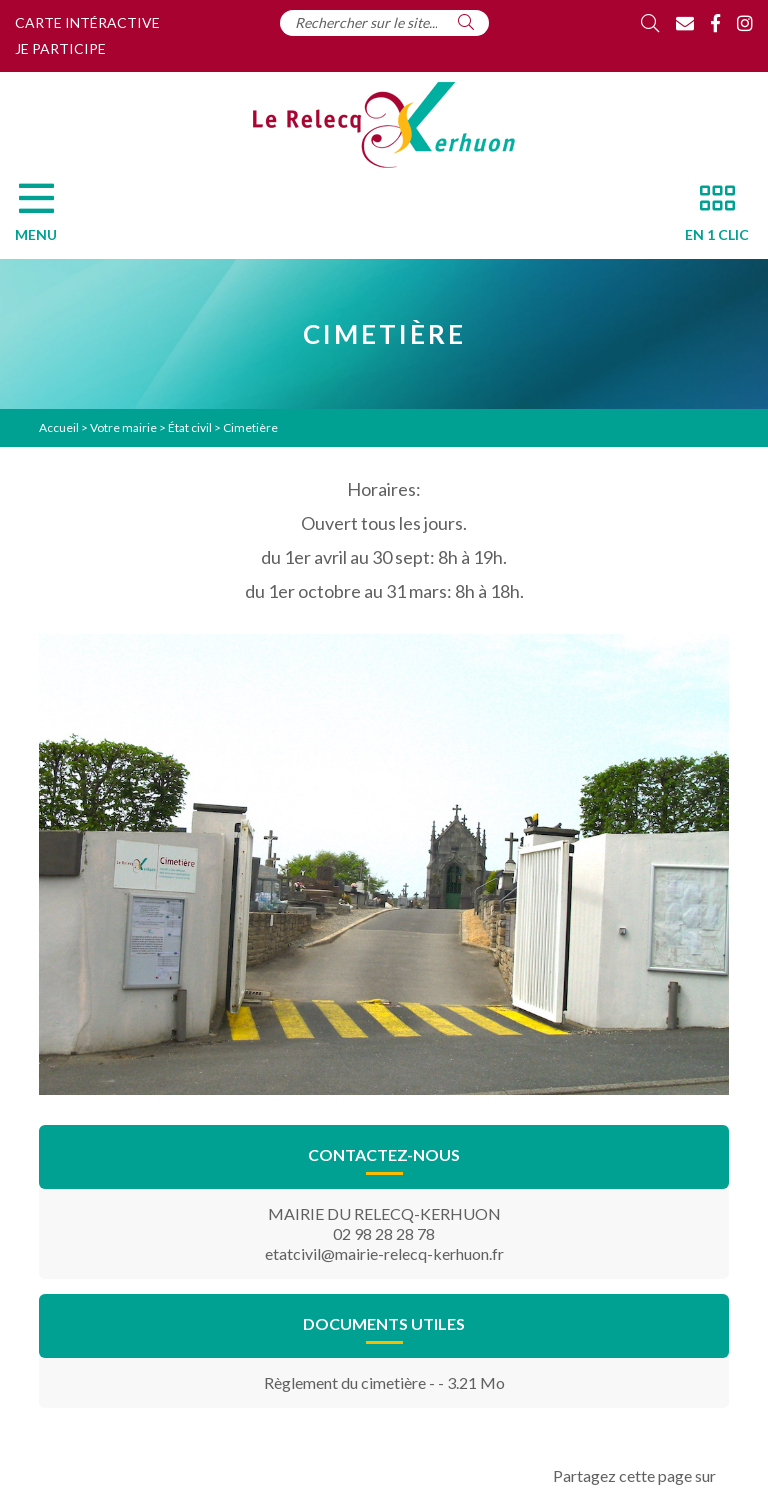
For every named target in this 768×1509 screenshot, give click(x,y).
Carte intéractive (87, 22)
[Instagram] (745, 23)
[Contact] (685, 23)
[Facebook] (715, 23)
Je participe (60, 48)
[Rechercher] (466, 22)
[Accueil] (384, 125)
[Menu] (46, 218)
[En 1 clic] (709, 218)
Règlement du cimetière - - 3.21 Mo (384, 1382)
